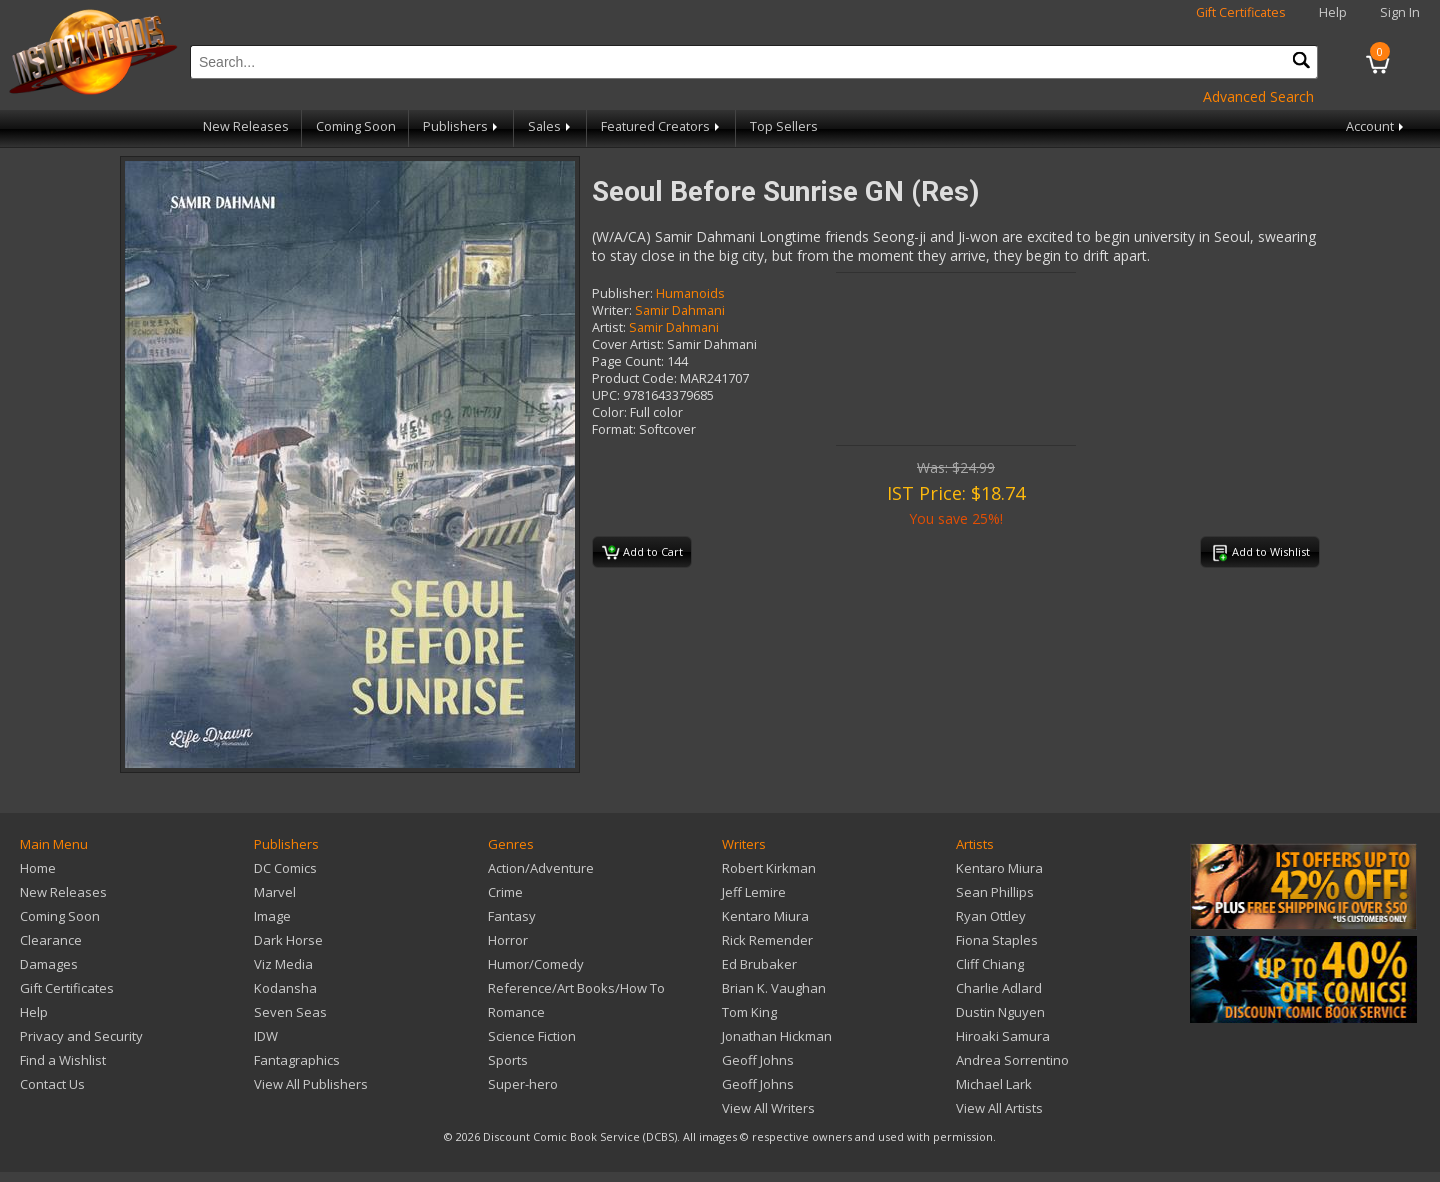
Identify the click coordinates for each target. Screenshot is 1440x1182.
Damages (49, 964)
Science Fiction (532, 1036)
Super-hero (523, 1084)
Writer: (612, 310)
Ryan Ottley (991, 916)
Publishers (462, 126)
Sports (508, 1060)
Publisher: (622, 293)
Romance (516, 1012)
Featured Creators (662, 126)
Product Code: (634, 378)
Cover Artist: (628, 344)
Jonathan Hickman (777, 1036)
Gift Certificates (1241, 12)
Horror (508, 940)
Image (272, 916)
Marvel (275, 892)
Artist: (609, 327)
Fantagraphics (297, 1060)
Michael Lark (994, 1084)
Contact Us (52, 1084)
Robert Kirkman (769, 868)
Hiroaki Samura (1003, 1036)
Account (1376, 126)
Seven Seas (290, 1012)
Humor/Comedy (536, 964)
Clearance (51, 940)
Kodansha (285, 988)
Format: (614, 429)
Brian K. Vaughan (774, 988)
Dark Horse (288, 940)
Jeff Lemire (754, 892)
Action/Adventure (541, 868)
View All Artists (999, 1108)
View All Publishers (311, 1084)
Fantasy (512, 916)
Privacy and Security (81, 1036)
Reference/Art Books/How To (576, 988)
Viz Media (283, 964)
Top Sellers (784, 126)
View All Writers (768, 1108)
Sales (551, 126)
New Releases (246, 126)
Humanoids (690, 293)
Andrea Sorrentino (1012, 1060)
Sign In (1400, 12)
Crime (505, 892)
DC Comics (285, 868)
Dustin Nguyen (1000, 1012)
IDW (266, 1036)
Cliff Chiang (990, 964)
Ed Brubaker (759, 964)
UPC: (606, 395)
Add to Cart (642, 553)
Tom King (749, 1012)
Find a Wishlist (63, 1060)
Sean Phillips (995, 892)
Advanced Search (1258, 96)
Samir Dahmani (680, 310)
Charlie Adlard (999, 988)
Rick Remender (767, 940)
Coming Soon (356, 126)
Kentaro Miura (765, 916)
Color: (609, 412)
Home (38, 868)
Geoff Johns (758, 1060)
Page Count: (628, 361)
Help (1333, 12)
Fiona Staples (997, 940)
